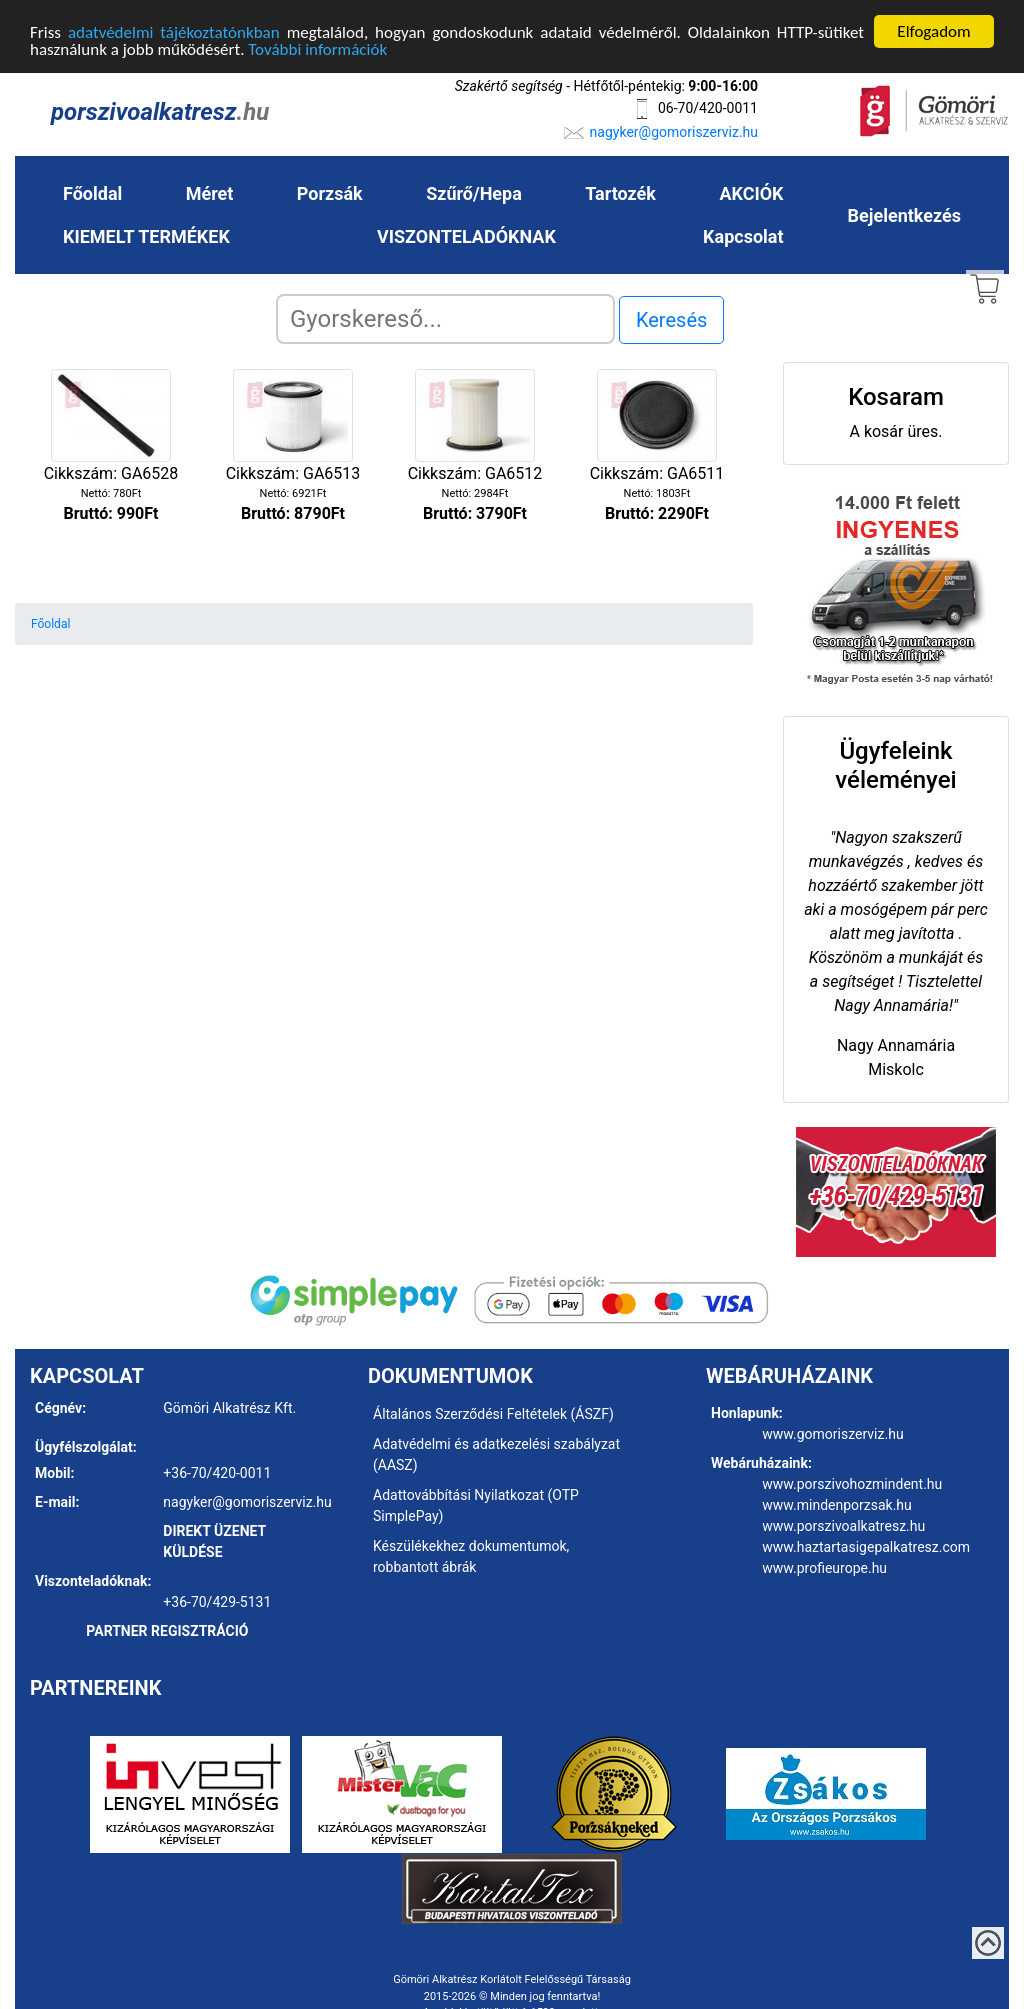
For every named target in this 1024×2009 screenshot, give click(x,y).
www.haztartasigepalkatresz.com (866, 1547)
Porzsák (330, 192)
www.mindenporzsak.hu (836, 1505)
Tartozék (620, 192)
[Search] (445, 318)
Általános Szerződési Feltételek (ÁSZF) (493, 1414)
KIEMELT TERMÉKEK (146, 235)
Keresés (671, 319)
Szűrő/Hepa (474, 192)
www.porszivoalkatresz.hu (843, 1526)
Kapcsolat (743, 235)
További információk (317, 48)
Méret (210, 192)
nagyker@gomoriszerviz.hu (674, 131)
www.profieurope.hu (824, 1568)
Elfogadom (933, 30)
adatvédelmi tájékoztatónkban (174, 31)
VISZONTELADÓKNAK (466, 235)
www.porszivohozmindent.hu (852, 1484)
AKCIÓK (751, 192)
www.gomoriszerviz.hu (832, 1434)
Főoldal (92, 192)
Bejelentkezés (904, 214)
